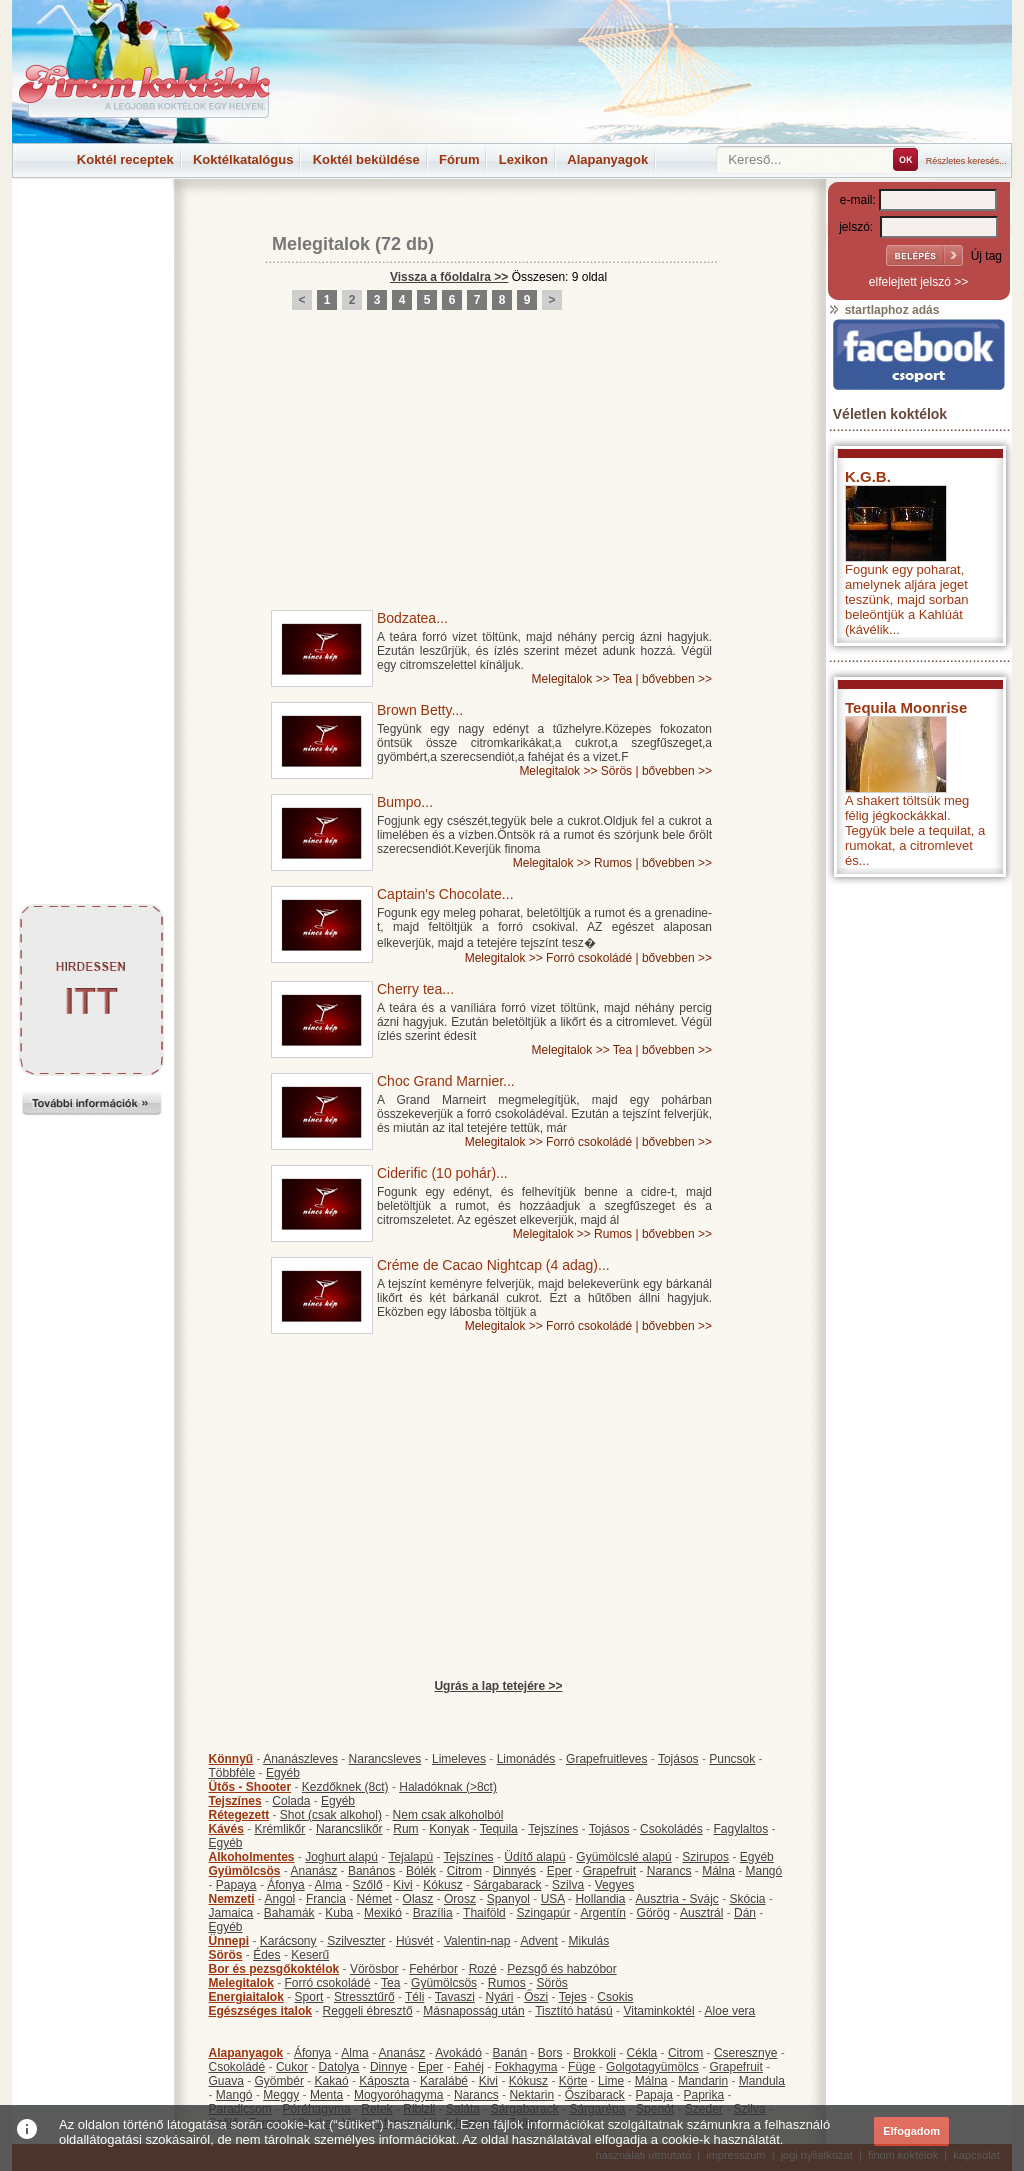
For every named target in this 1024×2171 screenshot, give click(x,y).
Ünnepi (229, 1941)
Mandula (762, 2081)
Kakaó (332, 2081)
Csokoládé (237, 2067)
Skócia (747, 1899)
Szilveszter (356, 1941)
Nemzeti (232, 1899)
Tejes (573, 1997)
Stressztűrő (364, 1997)
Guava (226, 2081)
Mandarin (703, 2081)
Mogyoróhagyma (398, 2095)
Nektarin (531, 2095)
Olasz (418, 1899)
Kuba (339, 1913)
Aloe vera (730, 2011)
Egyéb (283, 1773)
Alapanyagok (607, 159)
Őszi (536, 1997)
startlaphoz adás (883, 310)
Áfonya (285, 1885)
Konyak (449, 1829)
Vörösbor (374, 1969)
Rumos (613, 863)
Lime (611, 2081)
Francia (326, 1899)
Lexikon (523, 159)
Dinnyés (514, 1871)
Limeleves (459, 1759)
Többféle (232, 1773)
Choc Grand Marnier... (446, 1081)
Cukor (292, 2067)
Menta (326, 2095)
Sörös (616, 771)
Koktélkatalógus (243, 159)
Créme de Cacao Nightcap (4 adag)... (493, 1265)
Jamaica (231, 1913)
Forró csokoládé (589, 958)
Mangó (764, 1871)
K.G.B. (868, 476)
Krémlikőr (280, 1829)
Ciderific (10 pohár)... (442, 1173)
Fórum (459, 159)
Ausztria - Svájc (676, 1899)
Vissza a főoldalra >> (449, 277)
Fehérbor (433, 1969)
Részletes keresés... (966, 161)
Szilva (568, 1885)
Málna (718, 1871)
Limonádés (526, 1759)
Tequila (499, 1829)
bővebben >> (677, 679)
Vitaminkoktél (658, 2011)
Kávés (226, 1829)
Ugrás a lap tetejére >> (498, 1686)
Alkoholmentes (252, 1857)
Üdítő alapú (534, 1857)
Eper (559, 1871)
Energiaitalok (246, 1997)
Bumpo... (405, 802)
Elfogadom (911, 2131)
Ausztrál (701, 1913)
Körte (573, 2081)
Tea (622, 679)
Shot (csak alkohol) (331, 1815)
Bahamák (289, 1913)
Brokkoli (594, 2053)
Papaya (236, 1885)
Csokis (615, 1997)
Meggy (281, 2095)
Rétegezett (239, 1815)
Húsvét (414, 1941)
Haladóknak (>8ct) (448, 1787)
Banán (509, 2053)
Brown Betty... (420, 710)
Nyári (500, 1997)
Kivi (402, 1885)
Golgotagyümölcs (652, 2067)
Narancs (669, 1871)
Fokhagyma (526, 2067)
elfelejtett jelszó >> (918, 282)
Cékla (642, 2053)
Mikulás (588, 1941)
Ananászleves (300, 1759)
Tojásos (678, 1759)
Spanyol (508, 1899)
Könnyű (231, 1759)
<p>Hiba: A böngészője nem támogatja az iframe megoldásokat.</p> (919, 1150)
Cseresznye (745, 2053)
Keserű (310, 1955)
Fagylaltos (740, 1829)
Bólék (421, 1871)
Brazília (433, 1913)
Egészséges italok (260, 2011)
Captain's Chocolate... (445, 894)
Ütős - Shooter (250, 1787)
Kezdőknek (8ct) (345, 1787)
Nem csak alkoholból (448, 1815)
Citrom (464, 1871)
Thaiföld (484, 1913)
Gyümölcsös (245, 1871)
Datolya (339, 2067)
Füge (581, 2067)
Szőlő (368, 1885)
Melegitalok (321, 244)
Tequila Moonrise (906, 707)
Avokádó (458, 2053)
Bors (550, 2053)
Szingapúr (543, 1913)
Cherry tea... (415, 989)
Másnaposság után (473, 2011)
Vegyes (614, 1885)
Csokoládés (671, 1829)
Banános (371, 1871)
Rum (405, 1829)
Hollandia (600, 1899)
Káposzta (384, 2081)
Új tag (986, 256)
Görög (653, 1913)
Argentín (603, 1913)
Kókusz (442, 1885)
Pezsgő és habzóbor (561, 1969)
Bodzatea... (412, 618)
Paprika (703, 2095)
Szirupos (705, 1857)
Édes (266, 1955)
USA (553, 1899)
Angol (280, 1899)
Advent (538, 1941)
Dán (745, 1913)
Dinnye (388, 2067)
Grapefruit (609, 1871)
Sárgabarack (507, 1885)
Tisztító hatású (574, 2011)
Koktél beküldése (366, 159)
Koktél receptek (125, 159)
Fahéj (469, 2067)
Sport (309, 1997)
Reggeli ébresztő (368, 2011)
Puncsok (732, 1759)
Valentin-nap (477, 1941)
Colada (291, 1801)
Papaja (653, 2095)
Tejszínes (235, 1801)
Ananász (314, 1871)
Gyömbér (279, 2081)
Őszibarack (595, 2095)
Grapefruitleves (606, 1759)
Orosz (460, 1899)
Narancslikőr (349, 1829)
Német (374, 1899)
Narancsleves (385, 1759)
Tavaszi (455, 1997)
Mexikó (383, 1913)
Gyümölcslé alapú (623, 1857)
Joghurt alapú (341, 1857)
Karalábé (444, 2081)
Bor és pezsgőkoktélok (274, 1969)
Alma (328, 1885)
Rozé (483, 1969)
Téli (414, 1997)
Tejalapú (410, 1857)
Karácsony (288, 1941)
